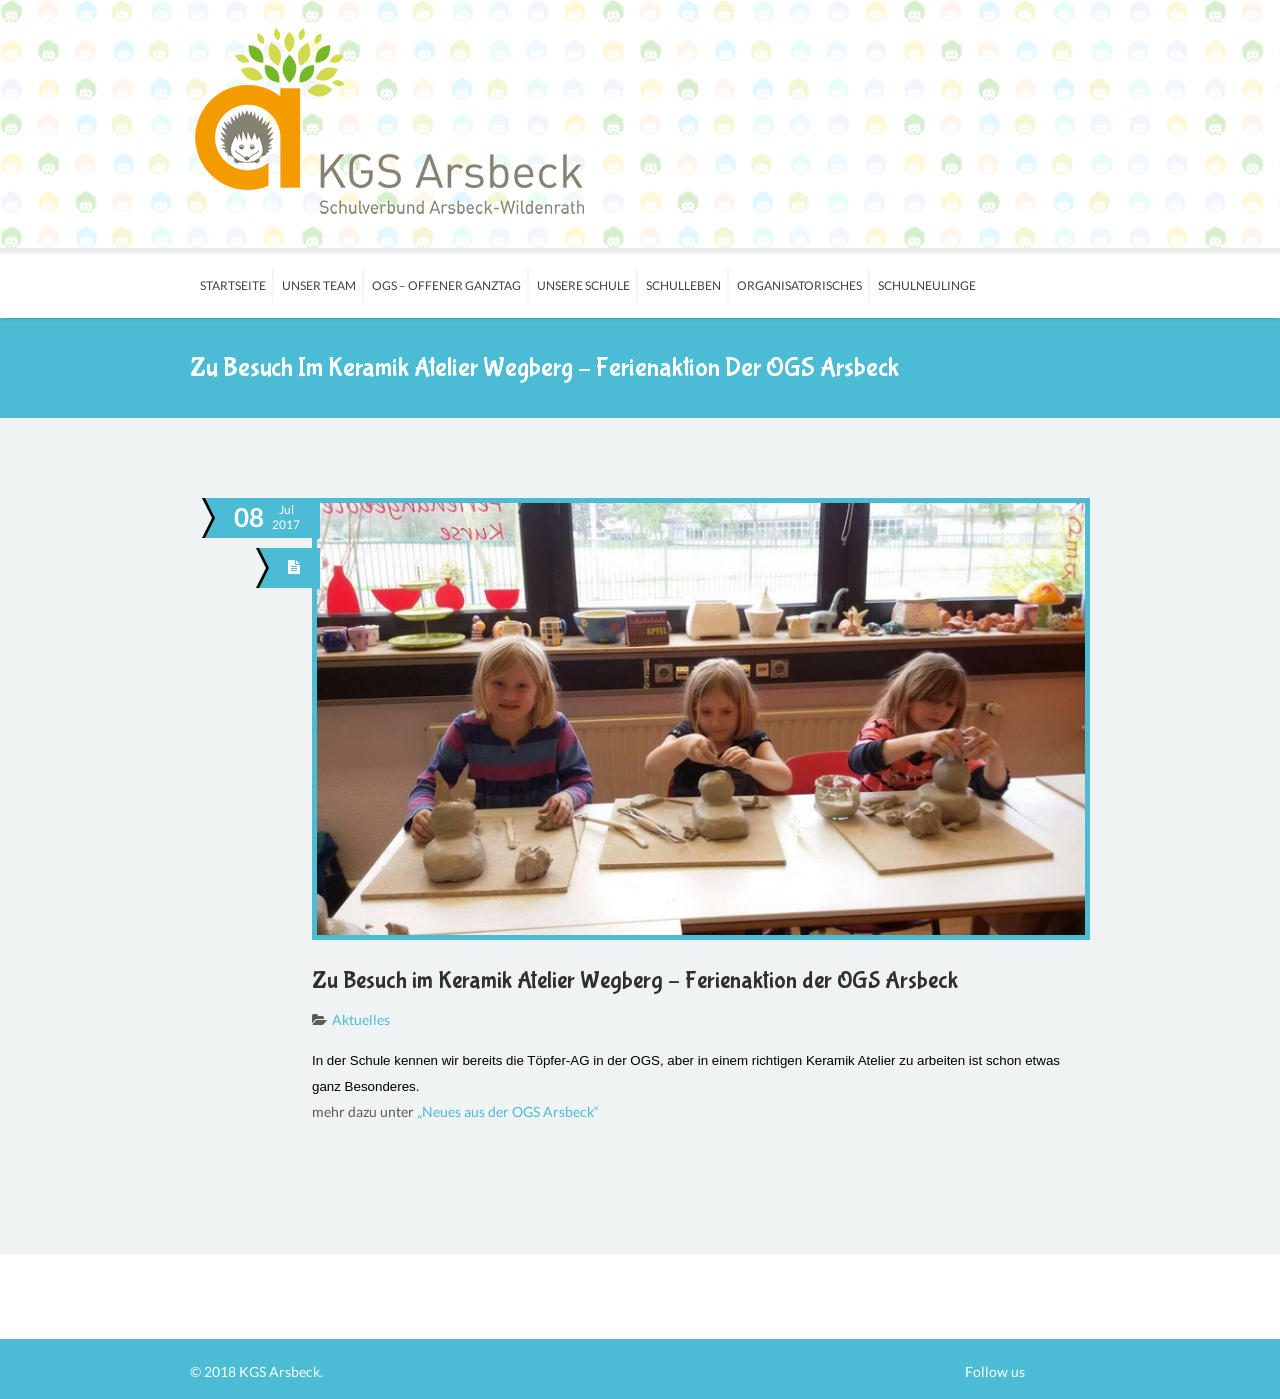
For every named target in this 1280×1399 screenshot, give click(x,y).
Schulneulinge (927, 285)
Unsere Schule (583, 285)
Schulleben (683, 285)
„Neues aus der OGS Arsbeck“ (508, 1111)
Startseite (233, 285)
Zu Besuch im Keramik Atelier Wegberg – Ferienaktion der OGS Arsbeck (635, 980)
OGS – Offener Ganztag (446, 285)
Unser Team (319, 285)
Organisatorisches (799, 285)
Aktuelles (361, 1019)
